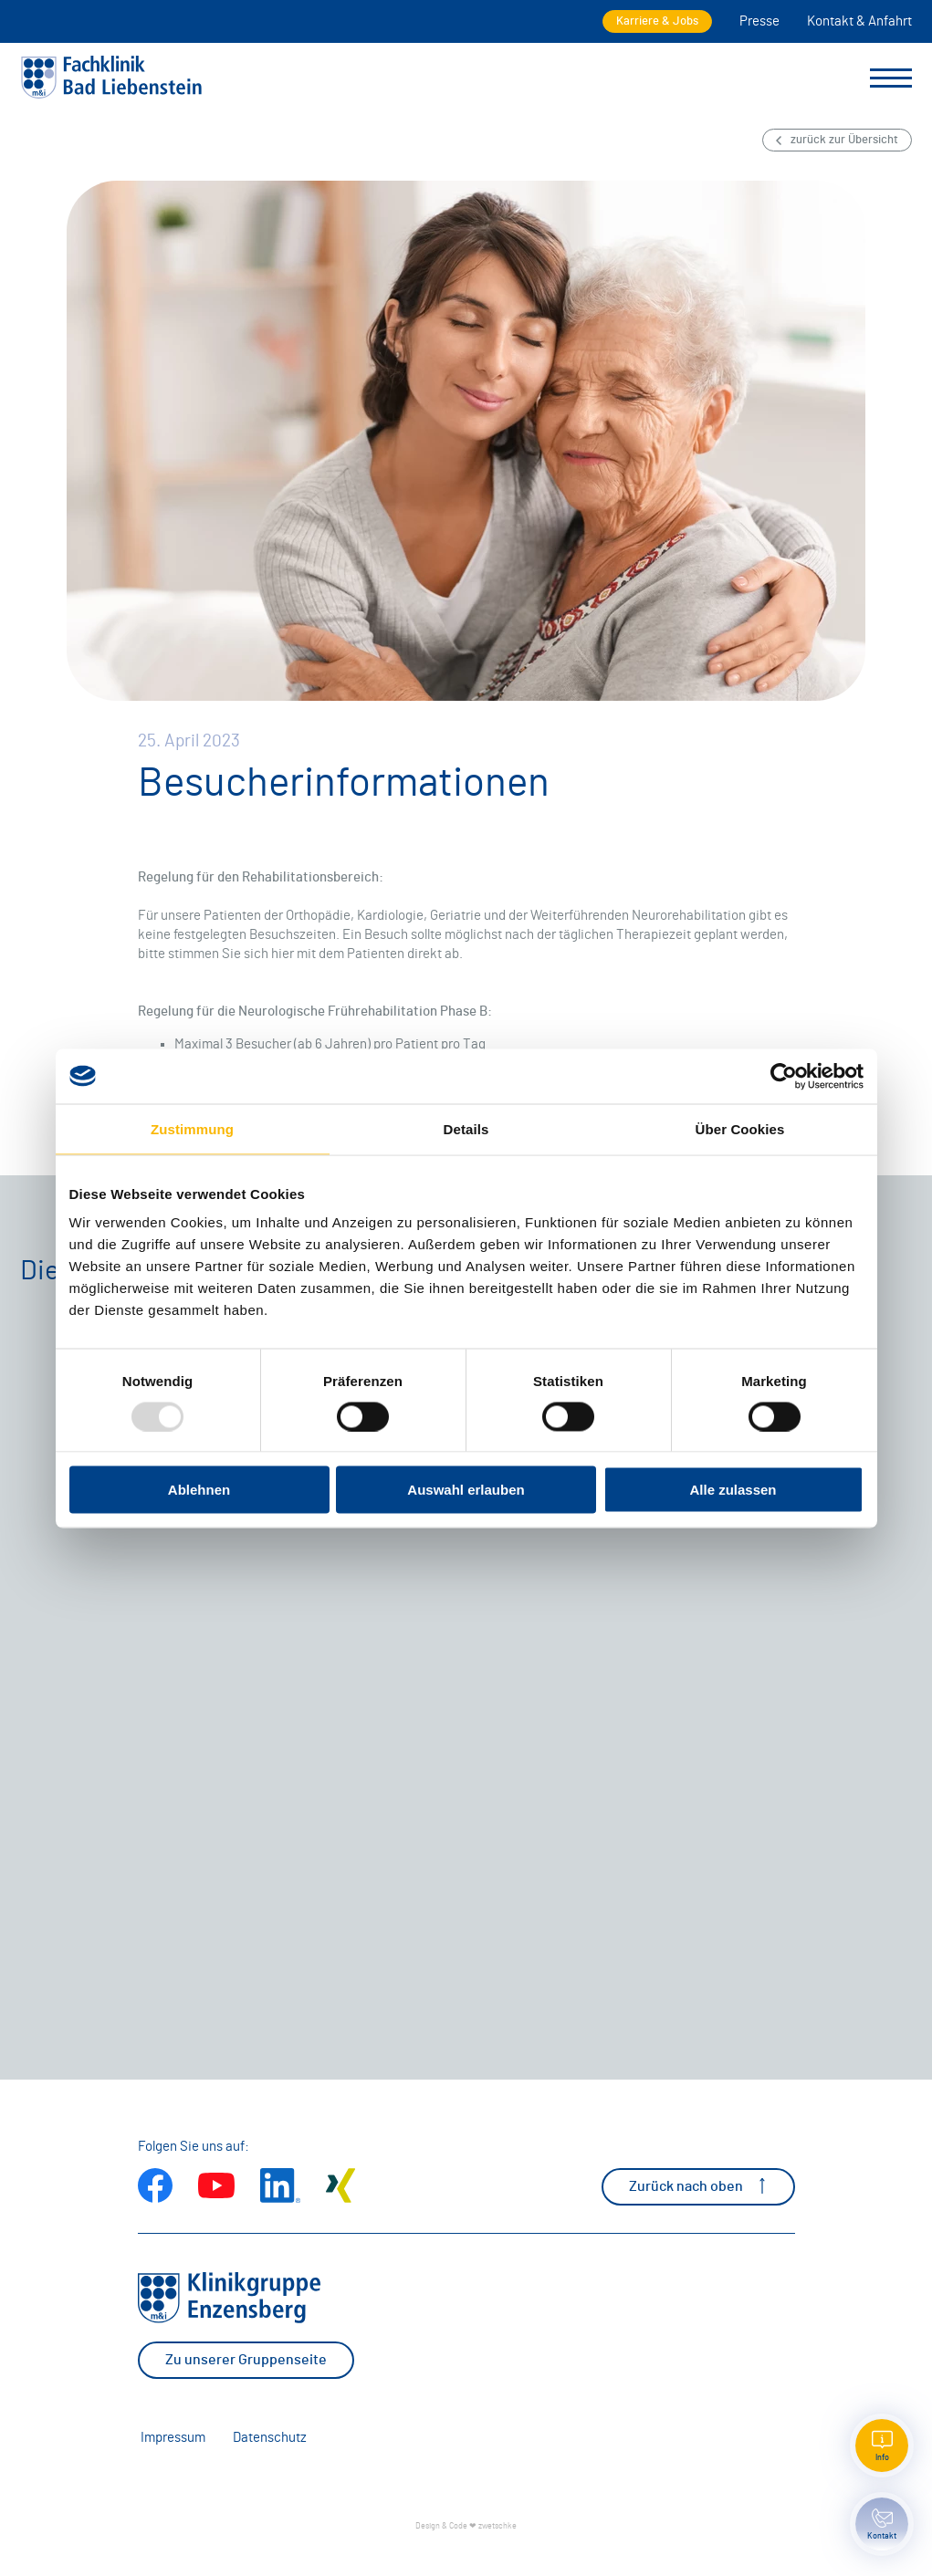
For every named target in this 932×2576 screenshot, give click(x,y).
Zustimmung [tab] (192, 1128)
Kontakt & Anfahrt (859, 21)
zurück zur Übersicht (837, 140)
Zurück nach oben (698, 2186)
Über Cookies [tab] (740, 1128)
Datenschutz (270, 2438)
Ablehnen (199, 1489)
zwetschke (497, 2526)
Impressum (173, 2438)
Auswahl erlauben (465, 1489)
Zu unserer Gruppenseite (246, 2359)
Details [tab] (466, 1128)
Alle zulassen (732, 1489)
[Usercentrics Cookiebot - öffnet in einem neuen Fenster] (784, 1076)
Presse (759, 21)
